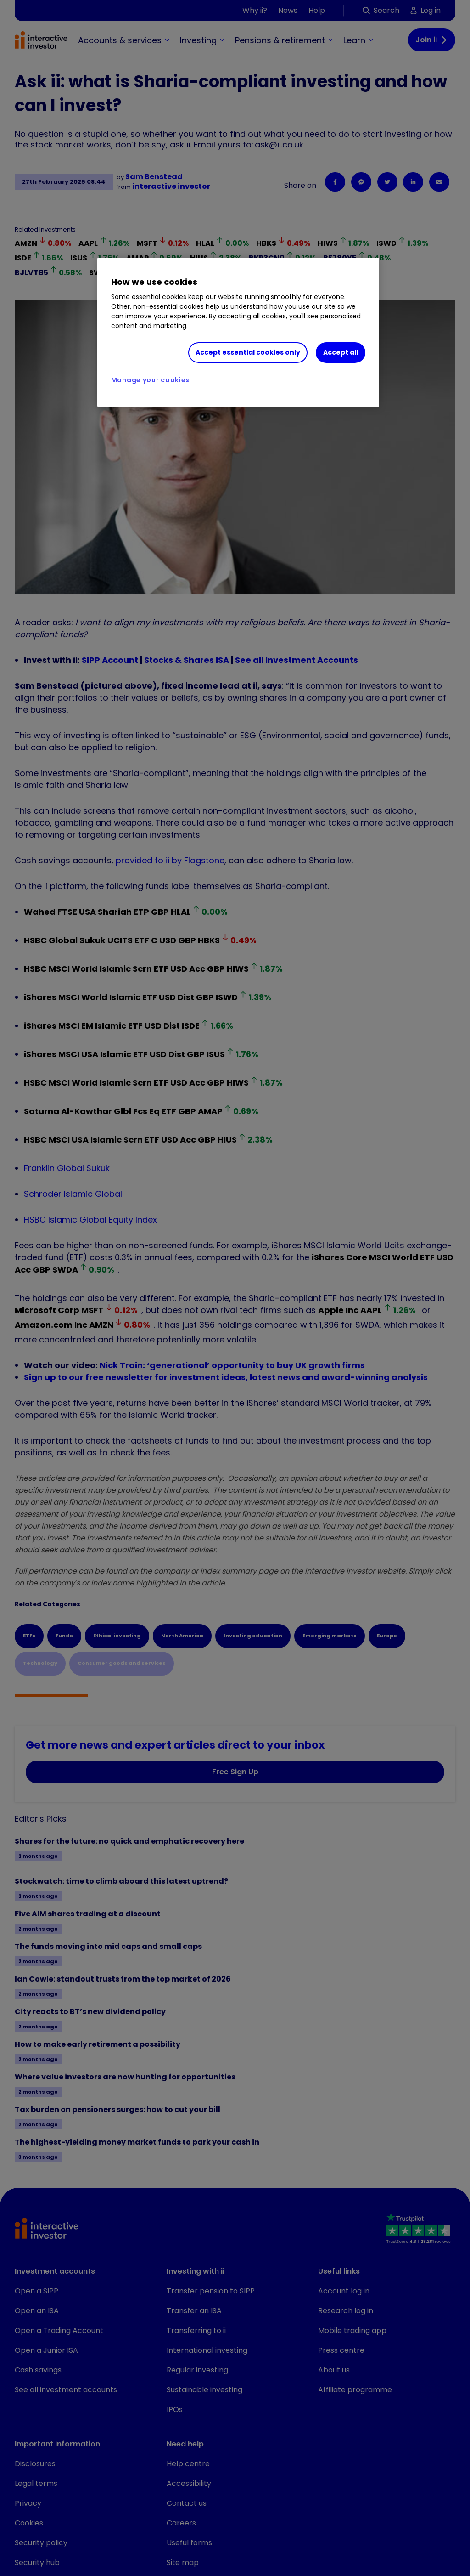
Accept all (340, 352)
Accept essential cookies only (248, 352)
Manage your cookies (150, 380)
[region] (238, 333)
